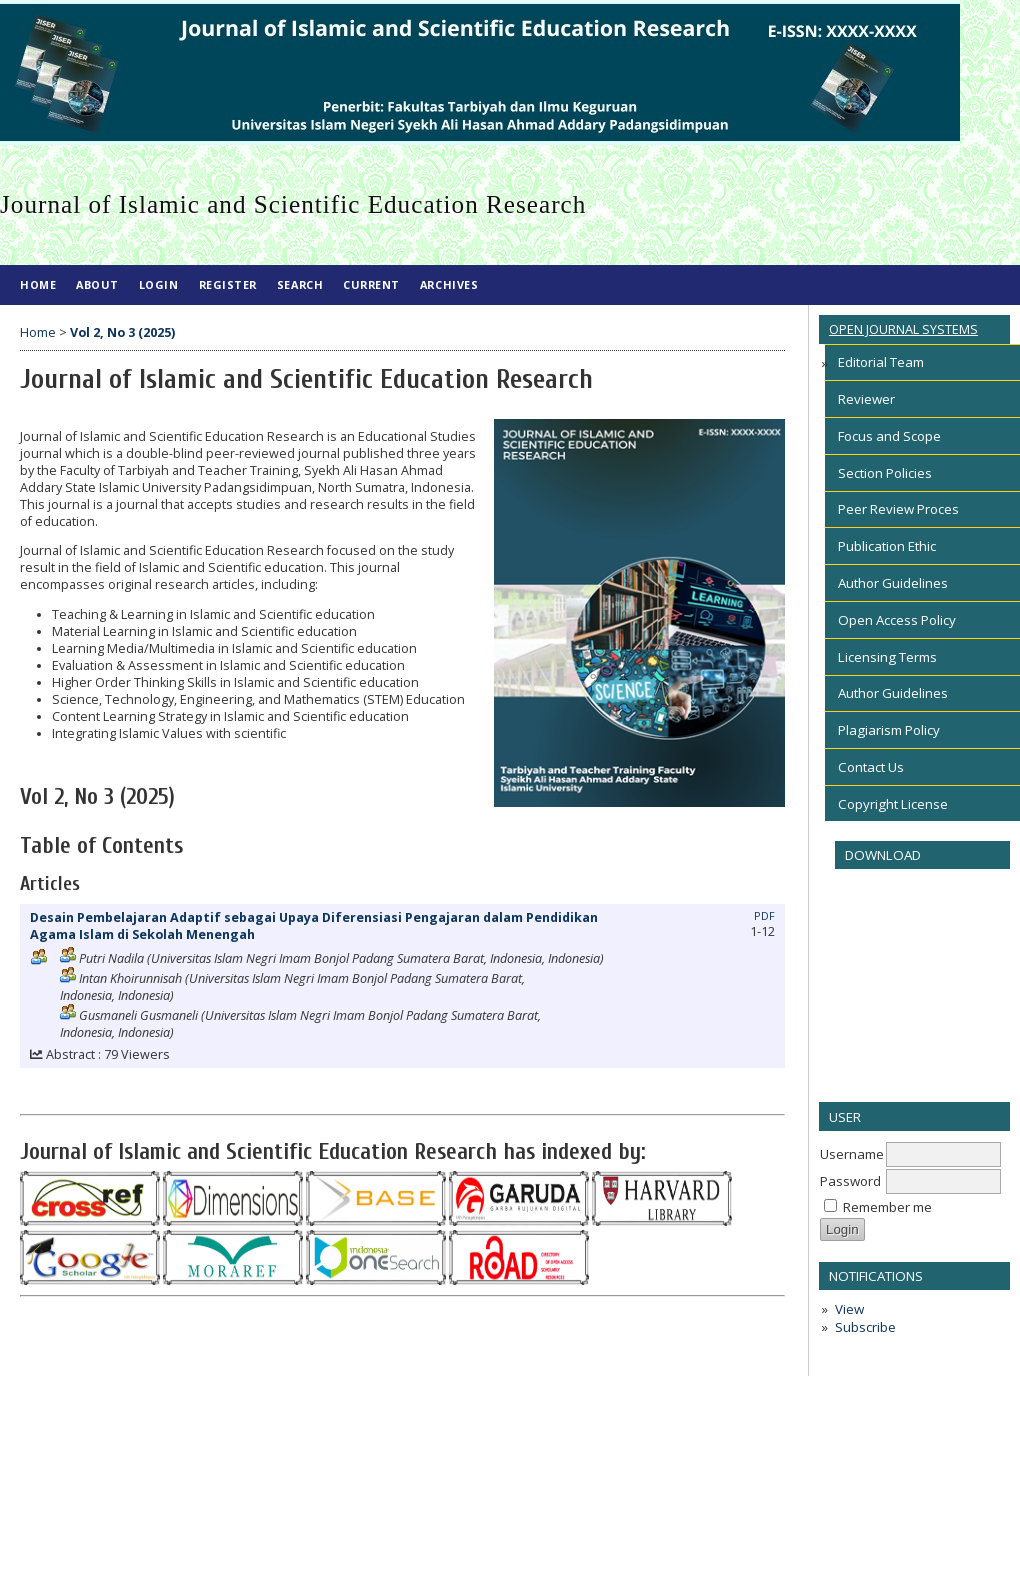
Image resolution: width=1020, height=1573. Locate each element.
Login (159, 284)
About (97, 284)
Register (228, 284)
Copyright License (893, 804)
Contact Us (871, 767)
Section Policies (885, 473)
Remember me (887, 1207)
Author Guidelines (893, 583)
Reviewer (866, 399)
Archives (449, 284)
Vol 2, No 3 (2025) (122, 332)
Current (371, 284)
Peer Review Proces (898, 509)
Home (38, 284)
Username (852, 1154)
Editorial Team (881, 362)
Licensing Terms (887, 657)
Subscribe (865, 1327)
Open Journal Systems (903, 329)
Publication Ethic (887, 546)
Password (850, 1181)
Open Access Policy (897, 620)
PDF (764, 916)
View (849, 1309)
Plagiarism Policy (889, 730)
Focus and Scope (889, 436)
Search (300, 284)
